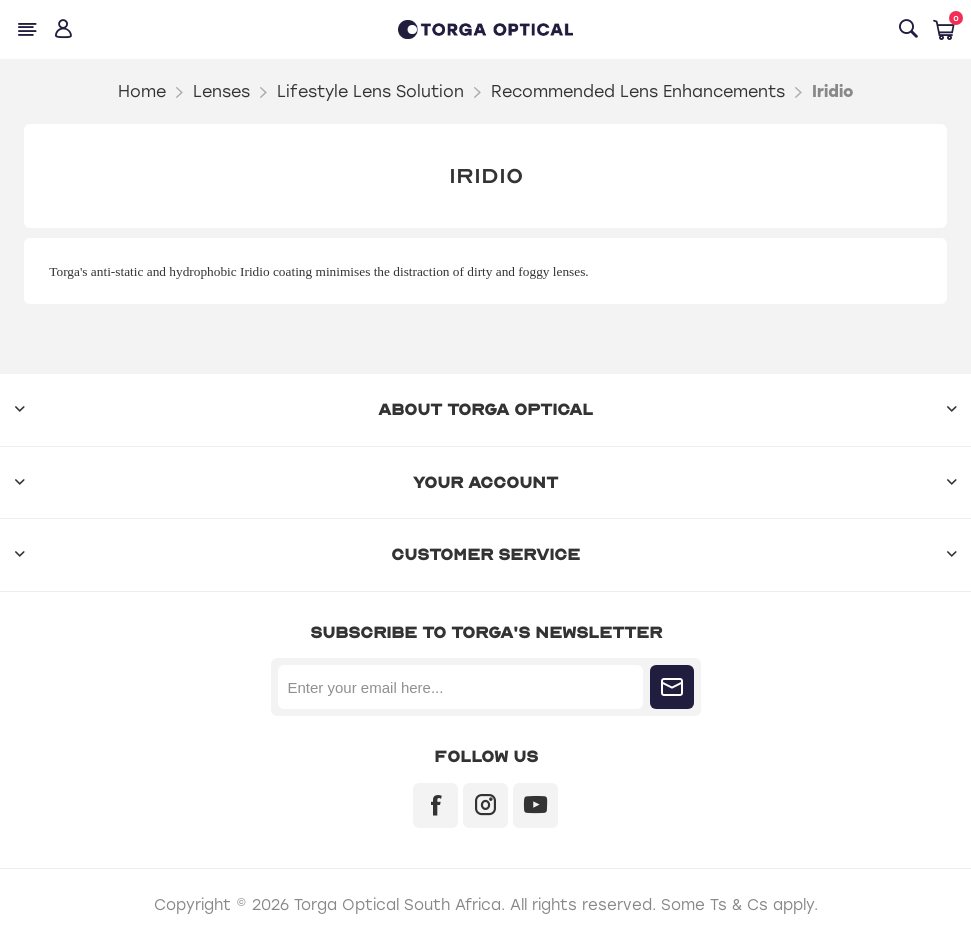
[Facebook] (435, 805)
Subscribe (672, 687)
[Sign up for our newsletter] (460, 687)
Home (142, 91)
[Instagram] (485, 805)
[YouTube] (535, 805)
